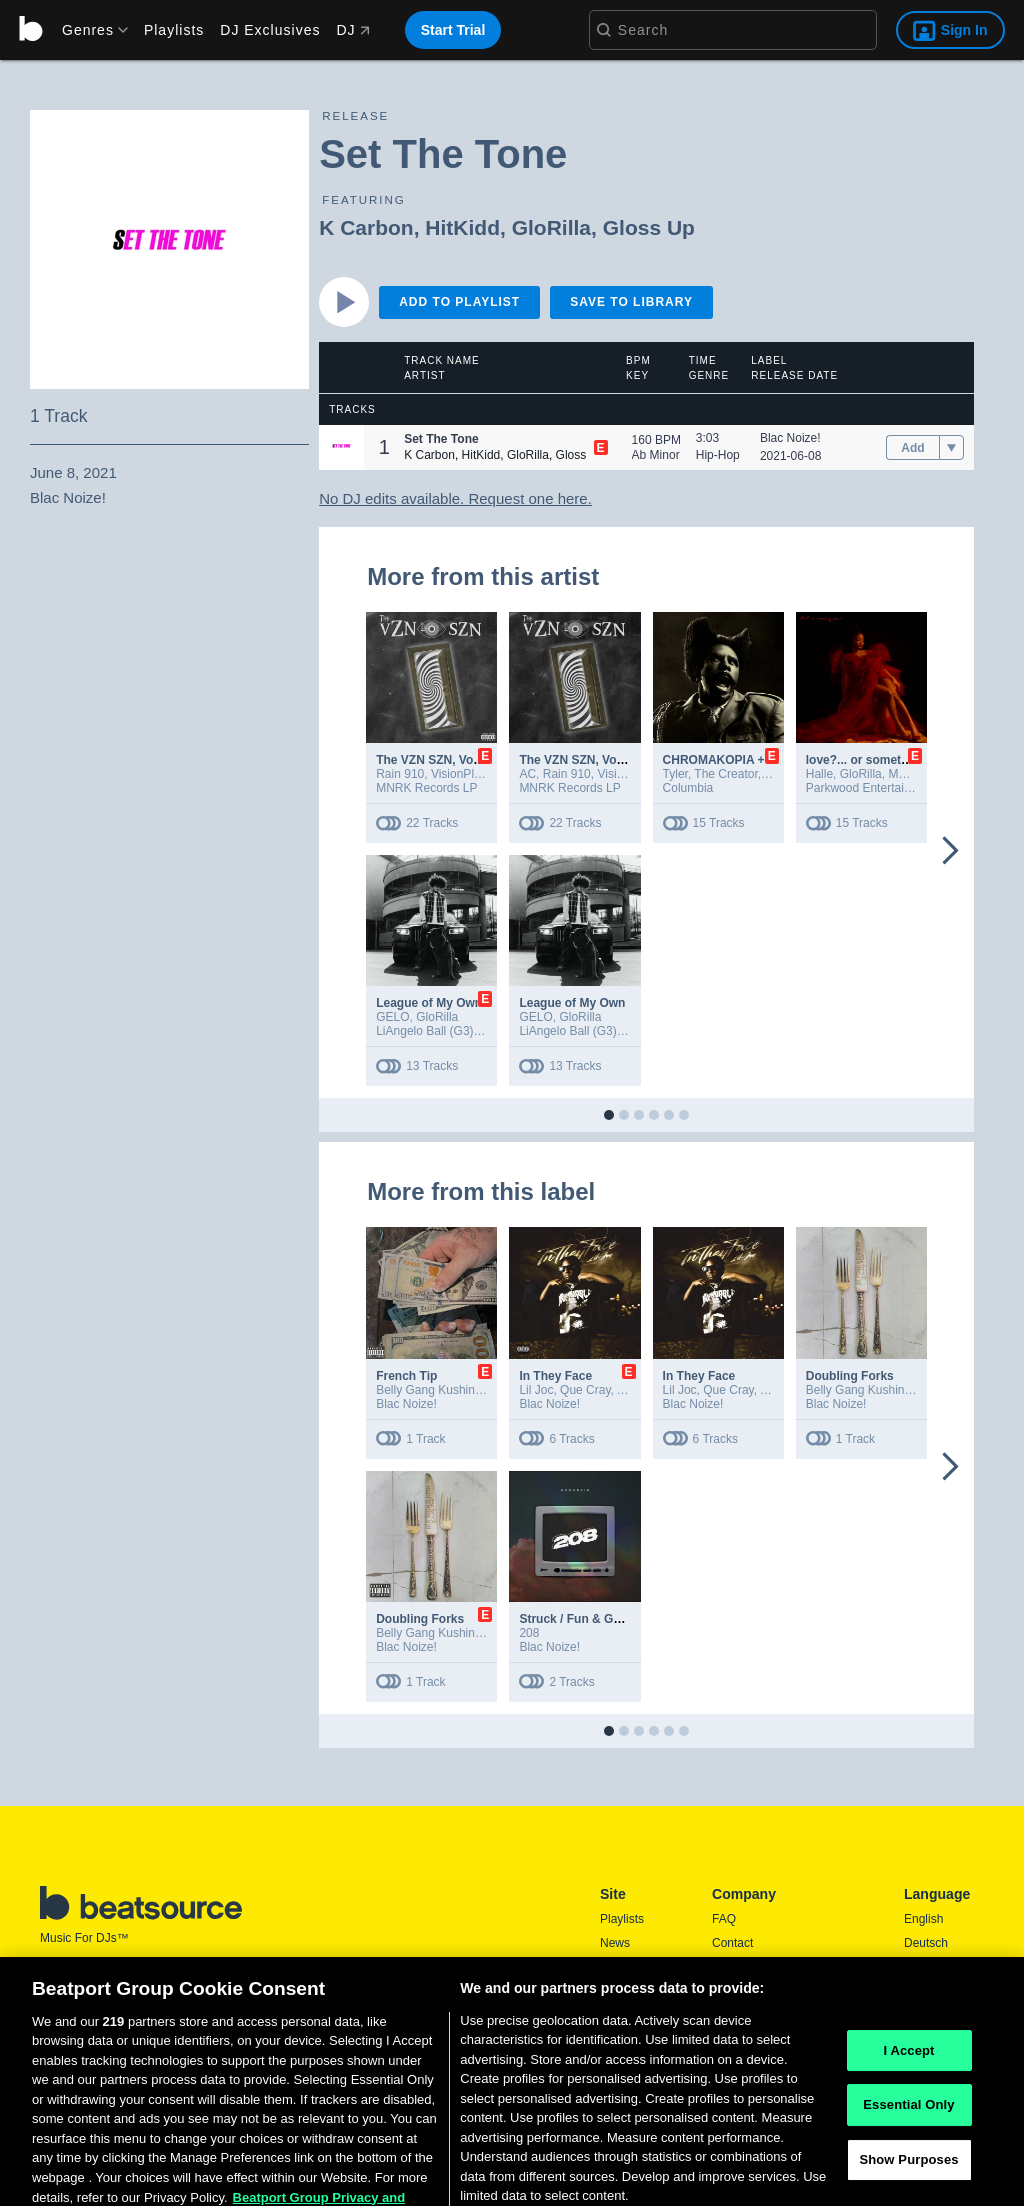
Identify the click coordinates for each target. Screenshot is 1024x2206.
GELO (392, 1017)
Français (927, 1991)
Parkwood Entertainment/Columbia (898, 788)
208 (529, 1633)
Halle (819, 774)
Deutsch (926, 1943)
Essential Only (908, 2143)
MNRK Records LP (426, 788)
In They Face (555, 1376)
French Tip (406, 1376)
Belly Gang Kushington (437, 1390)
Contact (732, 1943)
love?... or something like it (883, 760)
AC (527, 774)
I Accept (908, 2088)
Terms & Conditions (764, 1991)
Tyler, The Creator (710, 774)
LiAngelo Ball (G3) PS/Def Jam (458, 1031)
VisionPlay (458, 774)
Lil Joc (536, 1390)
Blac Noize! (790, 438)
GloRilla (551, 227)
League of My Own (429, 1003)
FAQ (724, 1919)
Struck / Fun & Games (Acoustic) (612, 1619)
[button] (341, 447)
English (923, 1919)
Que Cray (585, 1390)
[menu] (88, 30)
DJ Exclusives (270, 30)
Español (925, 1967)
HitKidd (462, 227)
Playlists (174, 30)
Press (727, 1967)
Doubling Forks (850, 1376)
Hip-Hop (718, 455)
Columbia (688, 788)
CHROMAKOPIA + (714, 760)
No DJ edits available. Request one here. (455, 498)
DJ (352, 30)
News (615, 1943)
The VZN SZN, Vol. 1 (433, 760)
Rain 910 (400, 774)
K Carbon (366, 227)
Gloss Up (649, 227)
